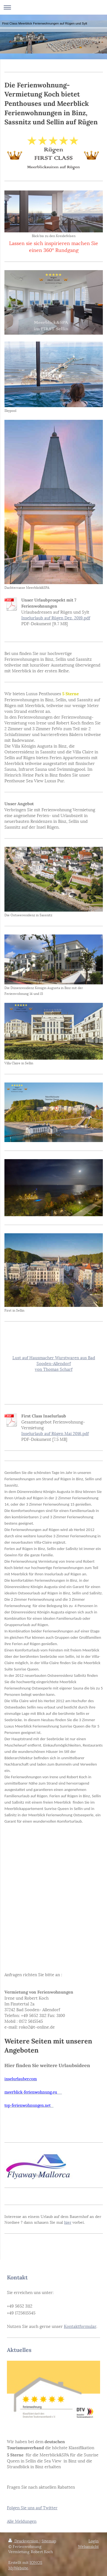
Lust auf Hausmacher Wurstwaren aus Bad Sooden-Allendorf (53, 1360)
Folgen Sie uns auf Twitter (32, 2507)
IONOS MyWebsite (25, 2564)
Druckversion (24, 2540)
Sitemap (48, 2540)
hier (67, 2222)
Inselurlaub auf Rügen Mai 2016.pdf (55, 1433)
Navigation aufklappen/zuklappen (53, 7)
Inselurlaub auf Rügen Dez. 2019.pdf (55, 617)
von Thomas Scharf (53, 1369)
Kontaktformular (80, 2326)
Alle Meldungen (21, 2521)
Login (93, 2540)
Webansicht (88, 2546)
